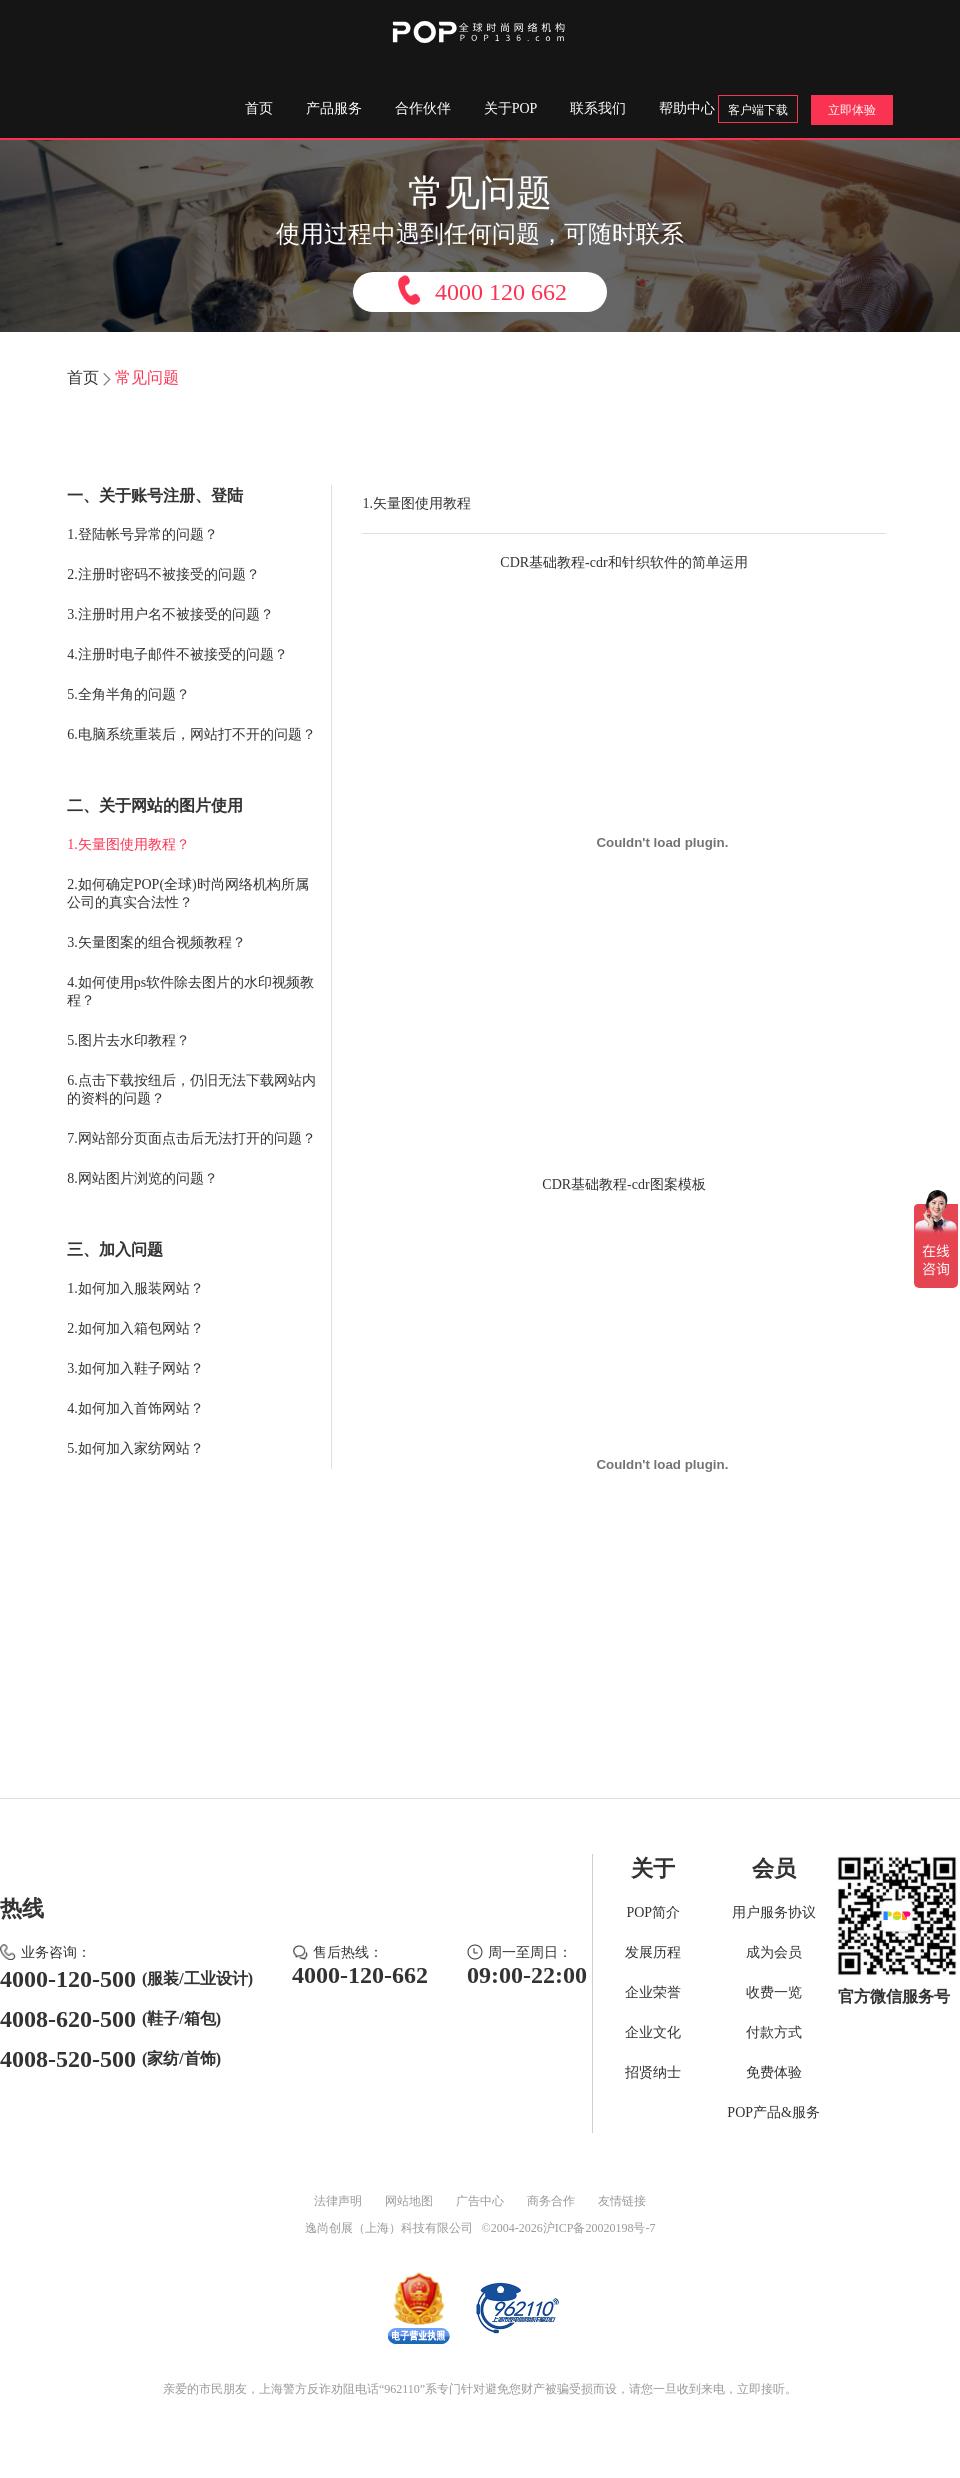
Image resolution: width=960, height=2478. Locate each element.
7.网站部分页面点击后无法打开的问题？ (191, 1138)
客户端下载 (758, 110)
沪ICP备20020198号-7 (599, 2228)
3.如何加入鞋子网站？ (135, 1368)
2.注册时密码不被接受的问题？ (163, 574)
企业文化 (653, 2032)
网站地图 (409, 2201)
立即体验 (852, 110)
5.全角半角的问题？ (128, 694)
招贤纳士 (653, 2072)
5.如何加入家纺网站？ (135, 1448)
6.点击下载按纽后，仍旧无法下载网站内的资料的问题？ (191, 1089)
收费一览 (774, 1992)
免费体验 (774, 2072)
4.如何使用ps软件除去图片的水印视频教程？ (190, 991)
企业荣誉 (653, 1992)
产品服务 (334, 108)
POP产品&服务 (773, 2112)
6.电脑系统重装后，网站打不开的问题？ (191, 734)
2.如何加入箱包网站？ (135, 1328)
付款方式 (774, 2032)
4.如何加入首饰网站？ (135, 1408)
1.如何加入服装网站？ (135, 1288)
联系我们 (598, 108)
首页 (259, 108)
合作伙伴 (423, 108)
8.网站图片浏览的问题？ (142, 1178)
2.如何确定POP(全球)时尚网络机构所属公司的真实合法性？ (188, 893)
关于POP (511, 108)
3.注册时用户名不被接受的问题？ (170, 614)
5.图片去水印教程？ (128, 1040)
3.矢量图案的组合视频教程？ (156, 942)
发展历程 (653, 1952)
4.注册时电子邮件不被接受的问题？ (177, 654)
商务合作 (551, 2201)
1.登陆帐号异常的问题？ (142, 534)
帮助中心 (687, 108)
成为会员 (774, 1952)
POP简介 (653, 1912)
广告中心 (480, 2201)
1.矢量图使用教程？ (128, 844)
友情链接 (622, 2201)
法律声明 (338, 2201)
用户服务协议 (774, 1912)
